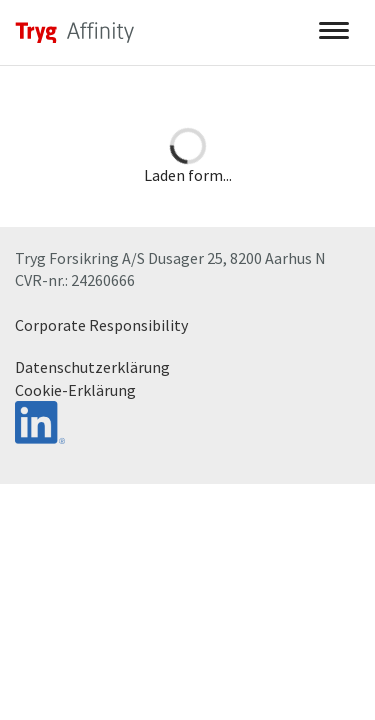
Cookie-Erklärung (75, 390)
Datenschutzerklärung (92, 367)
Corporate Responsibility (101, 325)
